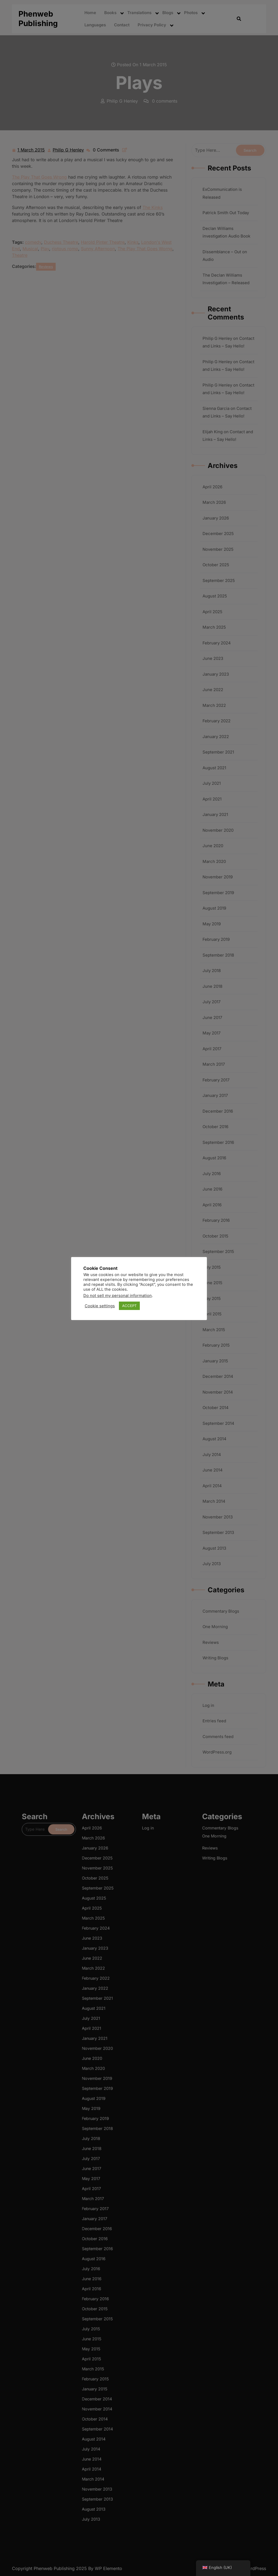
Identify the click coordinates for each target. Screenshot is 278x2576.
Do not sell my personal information (117, 1295)
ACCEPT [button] (129, 1305)
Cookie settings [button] (100, 1305)
